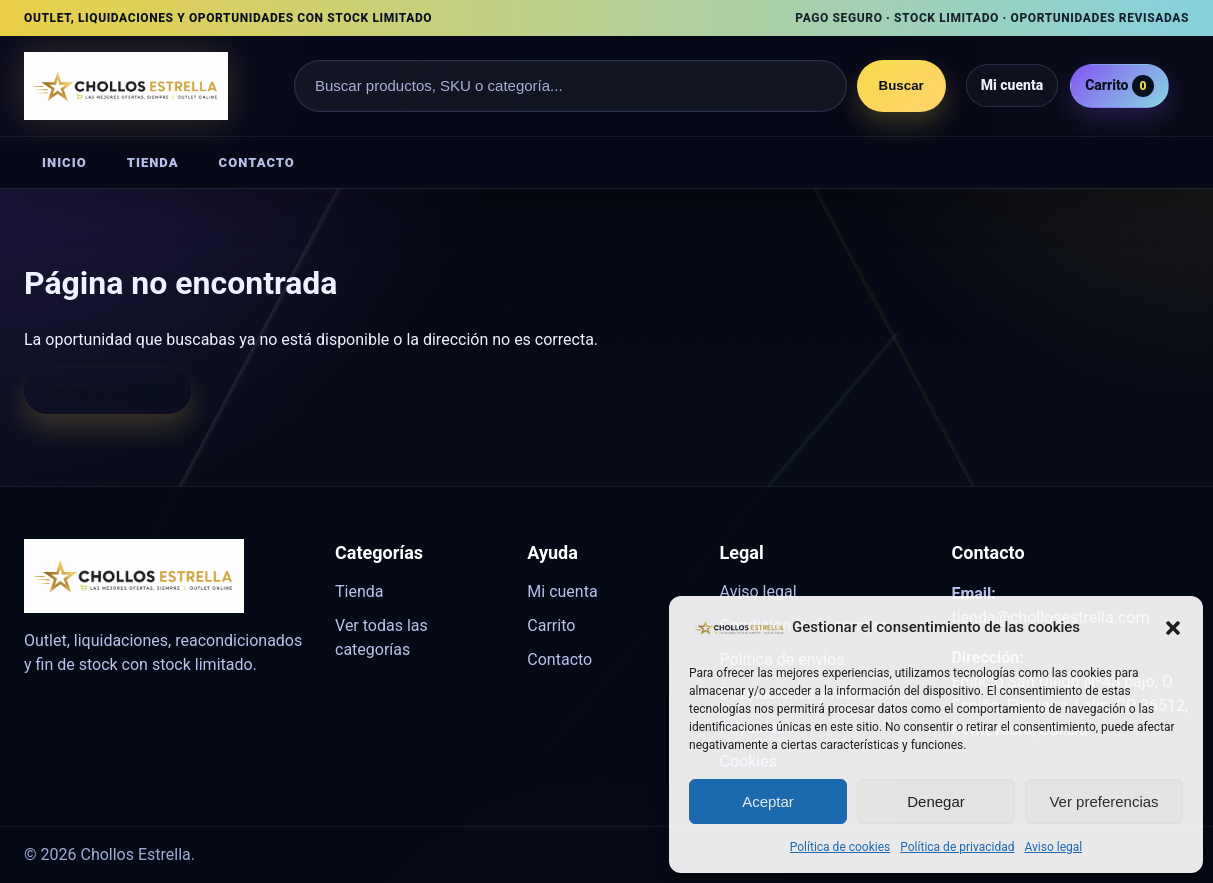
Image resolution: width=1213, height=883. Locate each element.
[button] (1173, 627)
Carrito (1119, 86)
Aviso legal (1053, 847)
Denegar (936, 801)
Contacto (257, 162)
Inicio (64, 162)
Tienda (153, 162)
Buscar (901, 85)
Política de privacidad (957, 847)
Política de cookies (840, 847)
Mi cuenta (1012, 85)
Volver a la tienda (107, 391)
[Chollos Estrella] (149, 86)
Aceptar (768, 801)
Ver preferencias (1103, 801)
